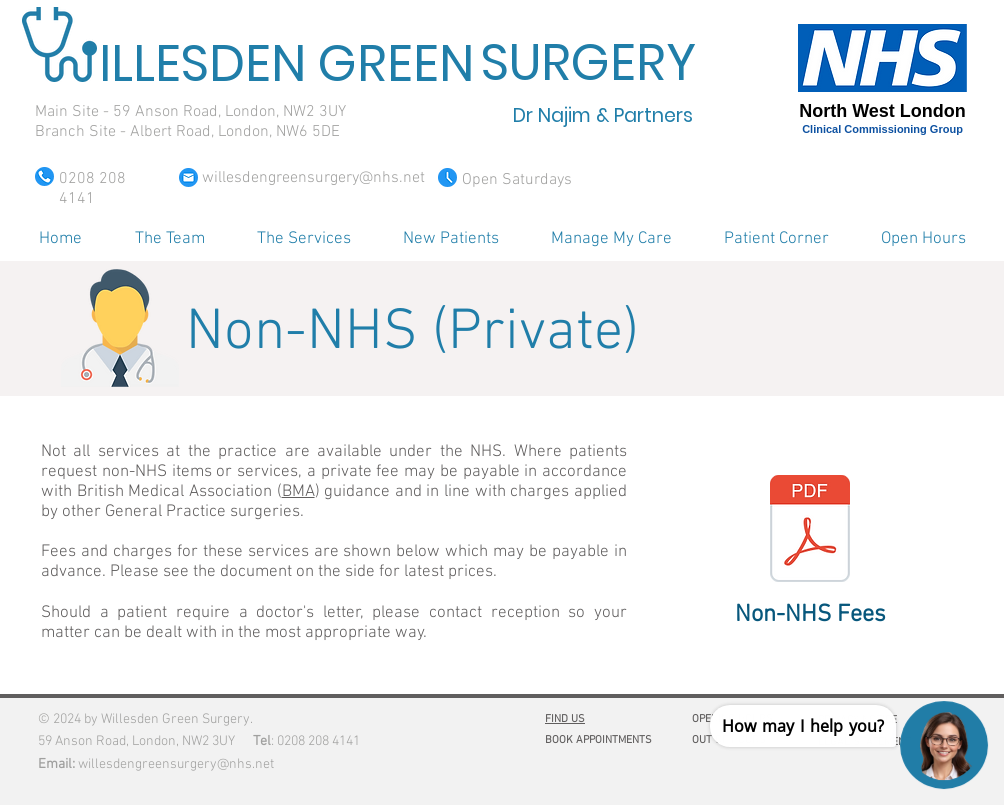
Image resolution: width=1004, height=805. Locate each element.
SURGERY (588, 63)
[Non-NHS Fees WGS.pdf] (810, 531)
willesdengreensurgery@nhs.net (176, 764)
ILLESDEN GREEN (286, 64)
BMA (298, 492)
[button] (169, 239)
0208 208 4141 (318, 741)
